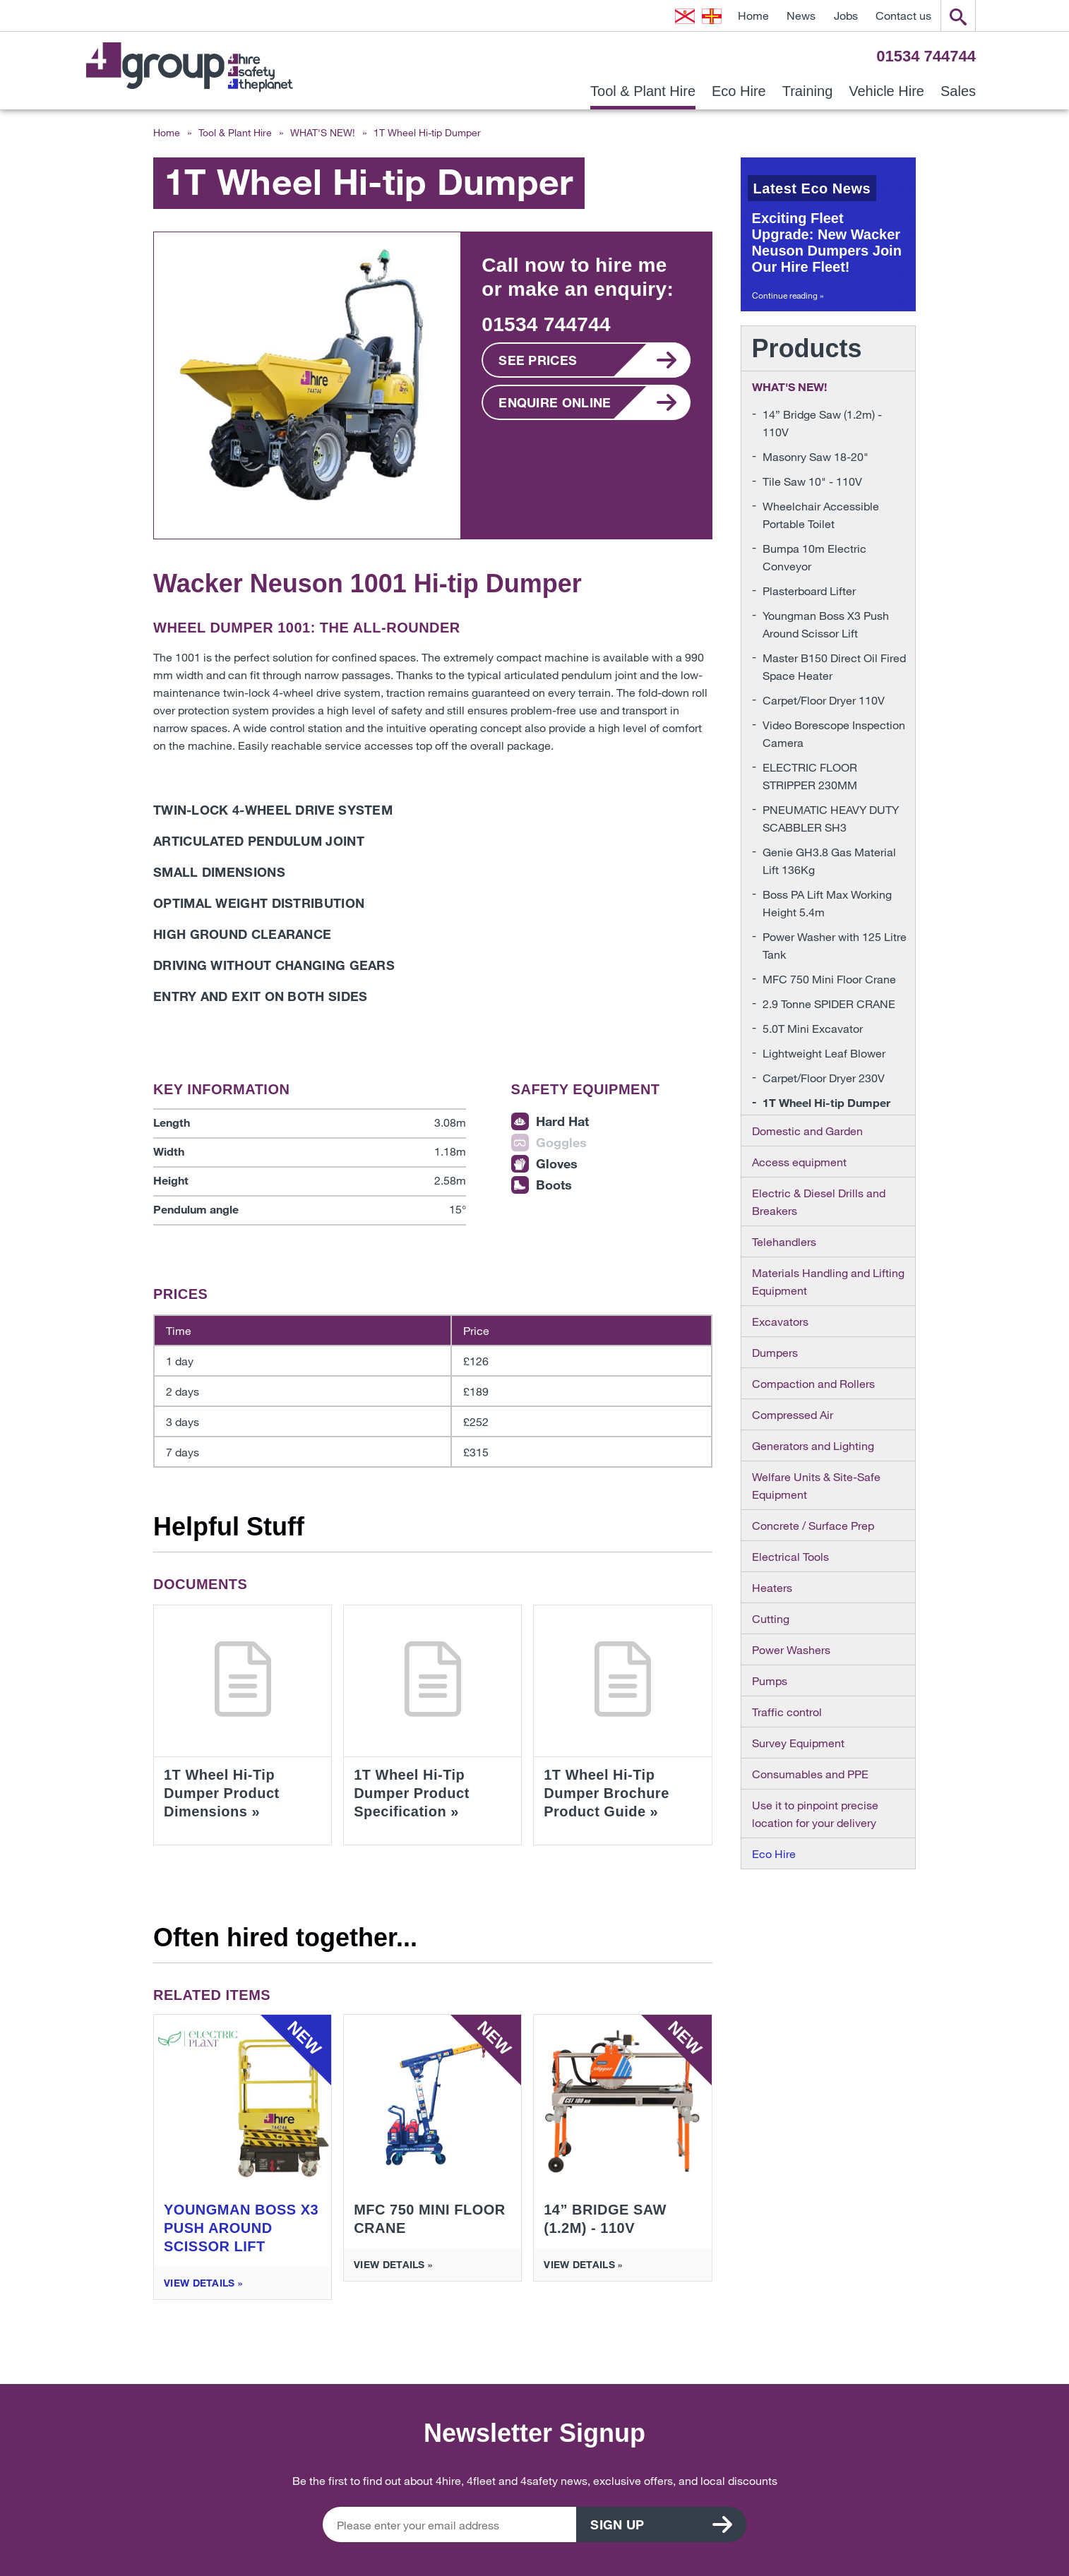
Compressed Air (792, 1414)
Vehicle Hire (886, 91)
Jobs (846, 15)
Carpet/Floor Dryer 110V (824, 700)
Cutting (770, 1618)
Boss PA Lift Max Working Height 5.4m (827, 902)
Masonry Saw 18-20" (815, 456)
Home (753, 15)
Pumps (769, 1680)
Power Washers (791, 1649)
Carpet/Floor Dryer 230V (824, 1077)
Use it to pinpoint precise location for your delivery (815, 1813)
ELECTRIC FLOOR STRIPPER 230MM (810, 775)
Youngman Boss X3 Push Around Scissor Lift (826, 624)
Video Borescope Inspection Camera (834, 733)
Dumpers (775, 1352)
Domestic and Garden (807, 1130)
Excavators (780, 1321)
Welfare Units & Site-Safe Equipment (816, 1485)
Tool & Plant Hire (642, 91)
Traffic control (787, 1711)
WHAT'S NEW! (322, 132)
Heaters (772, 1587)
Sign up (618, 2524)
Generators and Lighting (813, 1445)
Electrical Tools (790, 1556)
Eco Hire (739, 91)
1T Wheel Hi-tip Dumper (826, 1102)
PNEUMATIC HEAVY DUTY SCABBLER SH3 (831, 818)
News (801, 15)
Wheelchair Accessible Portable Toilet (821, 514)
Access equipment (799, 1161)
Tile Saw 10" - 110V (812, 481)
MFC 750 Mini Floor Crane (829, 979)
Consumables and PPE (810, 1773)
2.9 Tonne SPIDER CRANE (829, 1003)
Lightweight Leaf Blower (824, 1053)
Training (807, 91)
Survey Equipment (798, 1742)
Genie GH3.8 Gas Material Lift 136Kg (829, 860)
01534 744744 (926, 56)
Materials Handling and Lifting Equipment (828, 1281)
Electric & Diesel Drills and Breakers (818, 1201)
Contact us (903, 15)
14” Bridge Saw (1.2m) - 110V (822, 422)
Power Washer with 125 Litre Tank (835, 945)
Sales (958, 91)
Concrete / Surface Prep (813, 1525)
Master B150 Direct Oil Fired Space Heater (834, 666)
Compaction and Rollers (813, 1383)
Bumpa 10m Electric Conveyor (814, 557)
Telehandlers (784, 1241)
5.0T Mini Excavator (813, 1028)
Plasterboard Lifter (809, 590)
